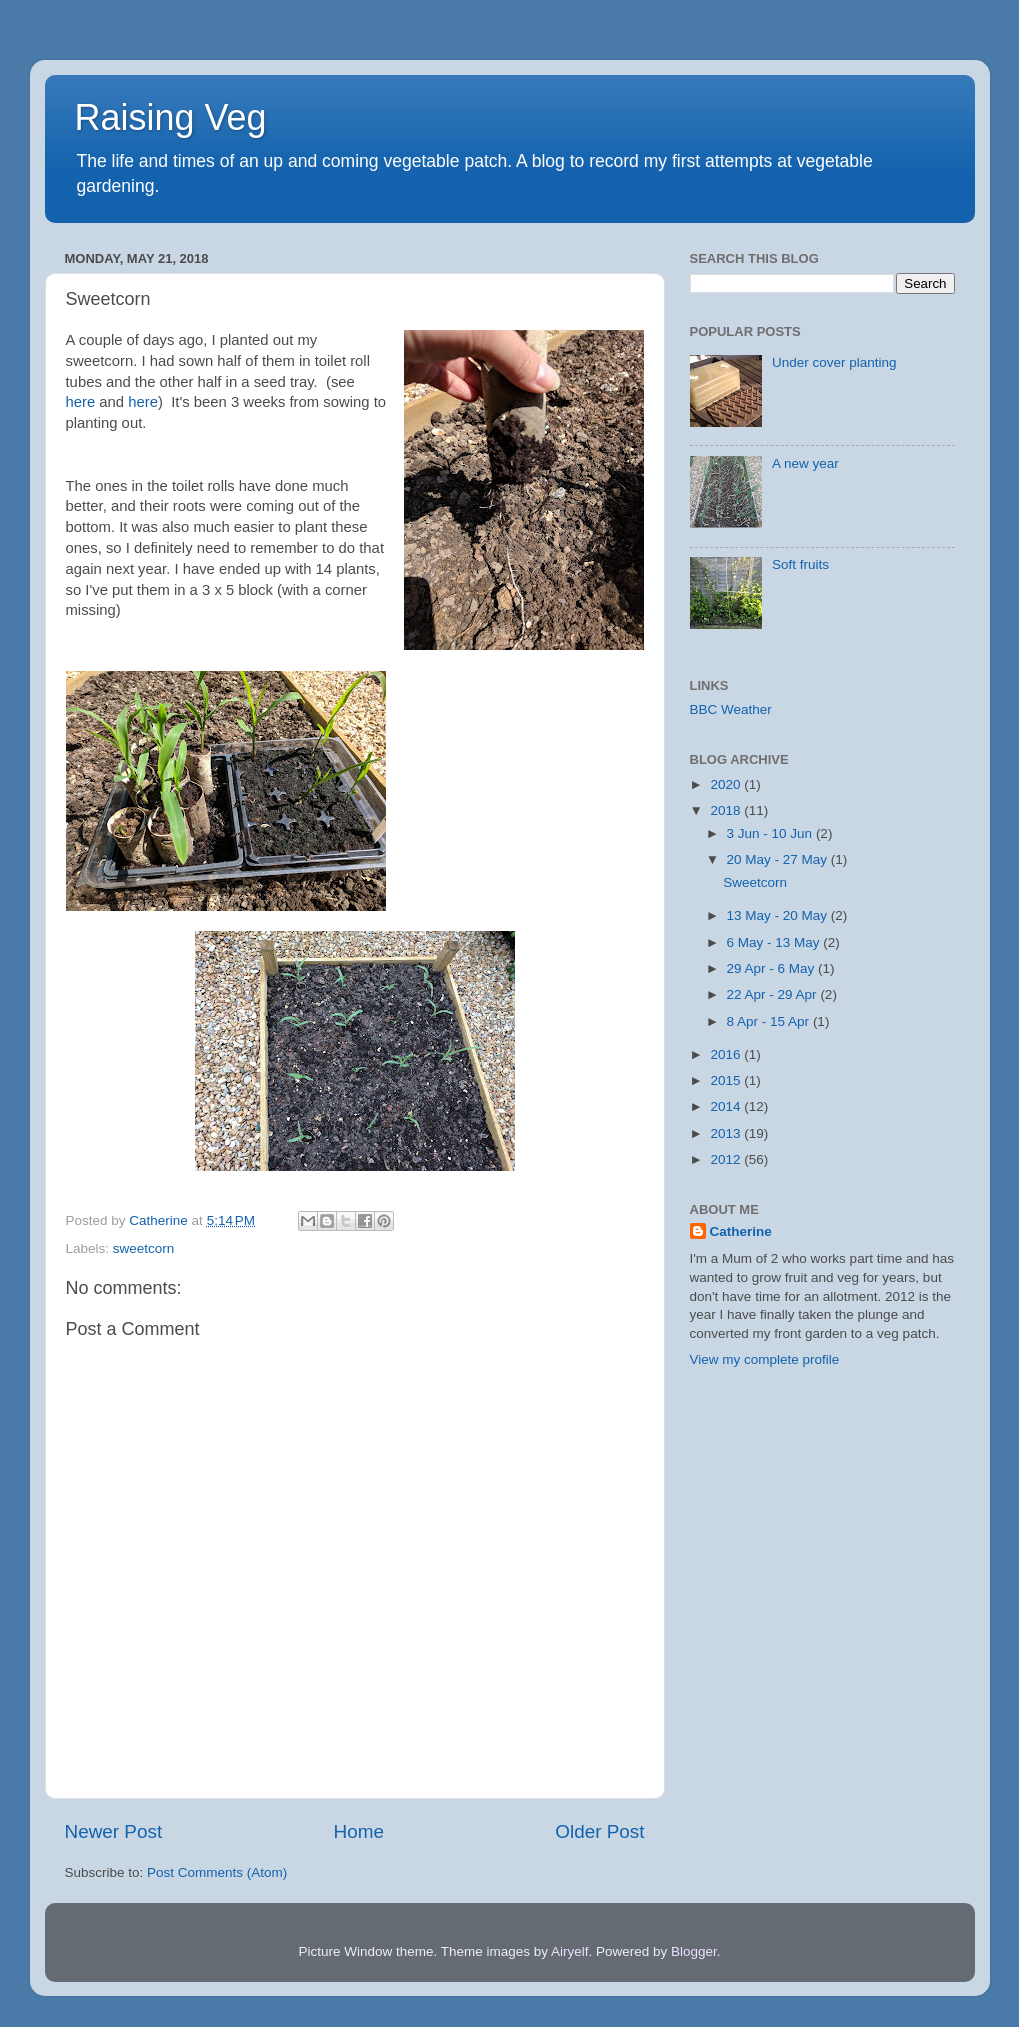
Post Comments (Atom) (217, 1872)
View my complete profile (765, 1359)
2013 (727, 1133)
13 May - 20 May (779, 915)
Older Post (599, 1831)
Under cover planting (834, 362)
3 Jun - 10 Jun (771, 833)
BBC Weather (731, 709)
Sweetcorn (755, 882)
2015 (727, 1080)
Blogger (694, 1951)
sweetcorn (144, 1248)
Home (359, 1831)
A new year (805, 463)
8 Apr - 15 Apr (770, 1021)
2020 (727, 784)
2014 (727, 1106)
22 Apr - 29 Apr (774, 994)
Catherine (741, 1231)
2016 (727, 1054)
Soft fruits (800, 564)
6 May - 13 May (775, 942)
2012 (727, 1159)
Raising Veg (171, 117)
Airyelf (570, 1951)
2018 (727, 810)
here (81, 402)
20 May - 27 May (779, 859)
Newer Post (114, 1831)
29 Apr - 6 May (773, 968)
